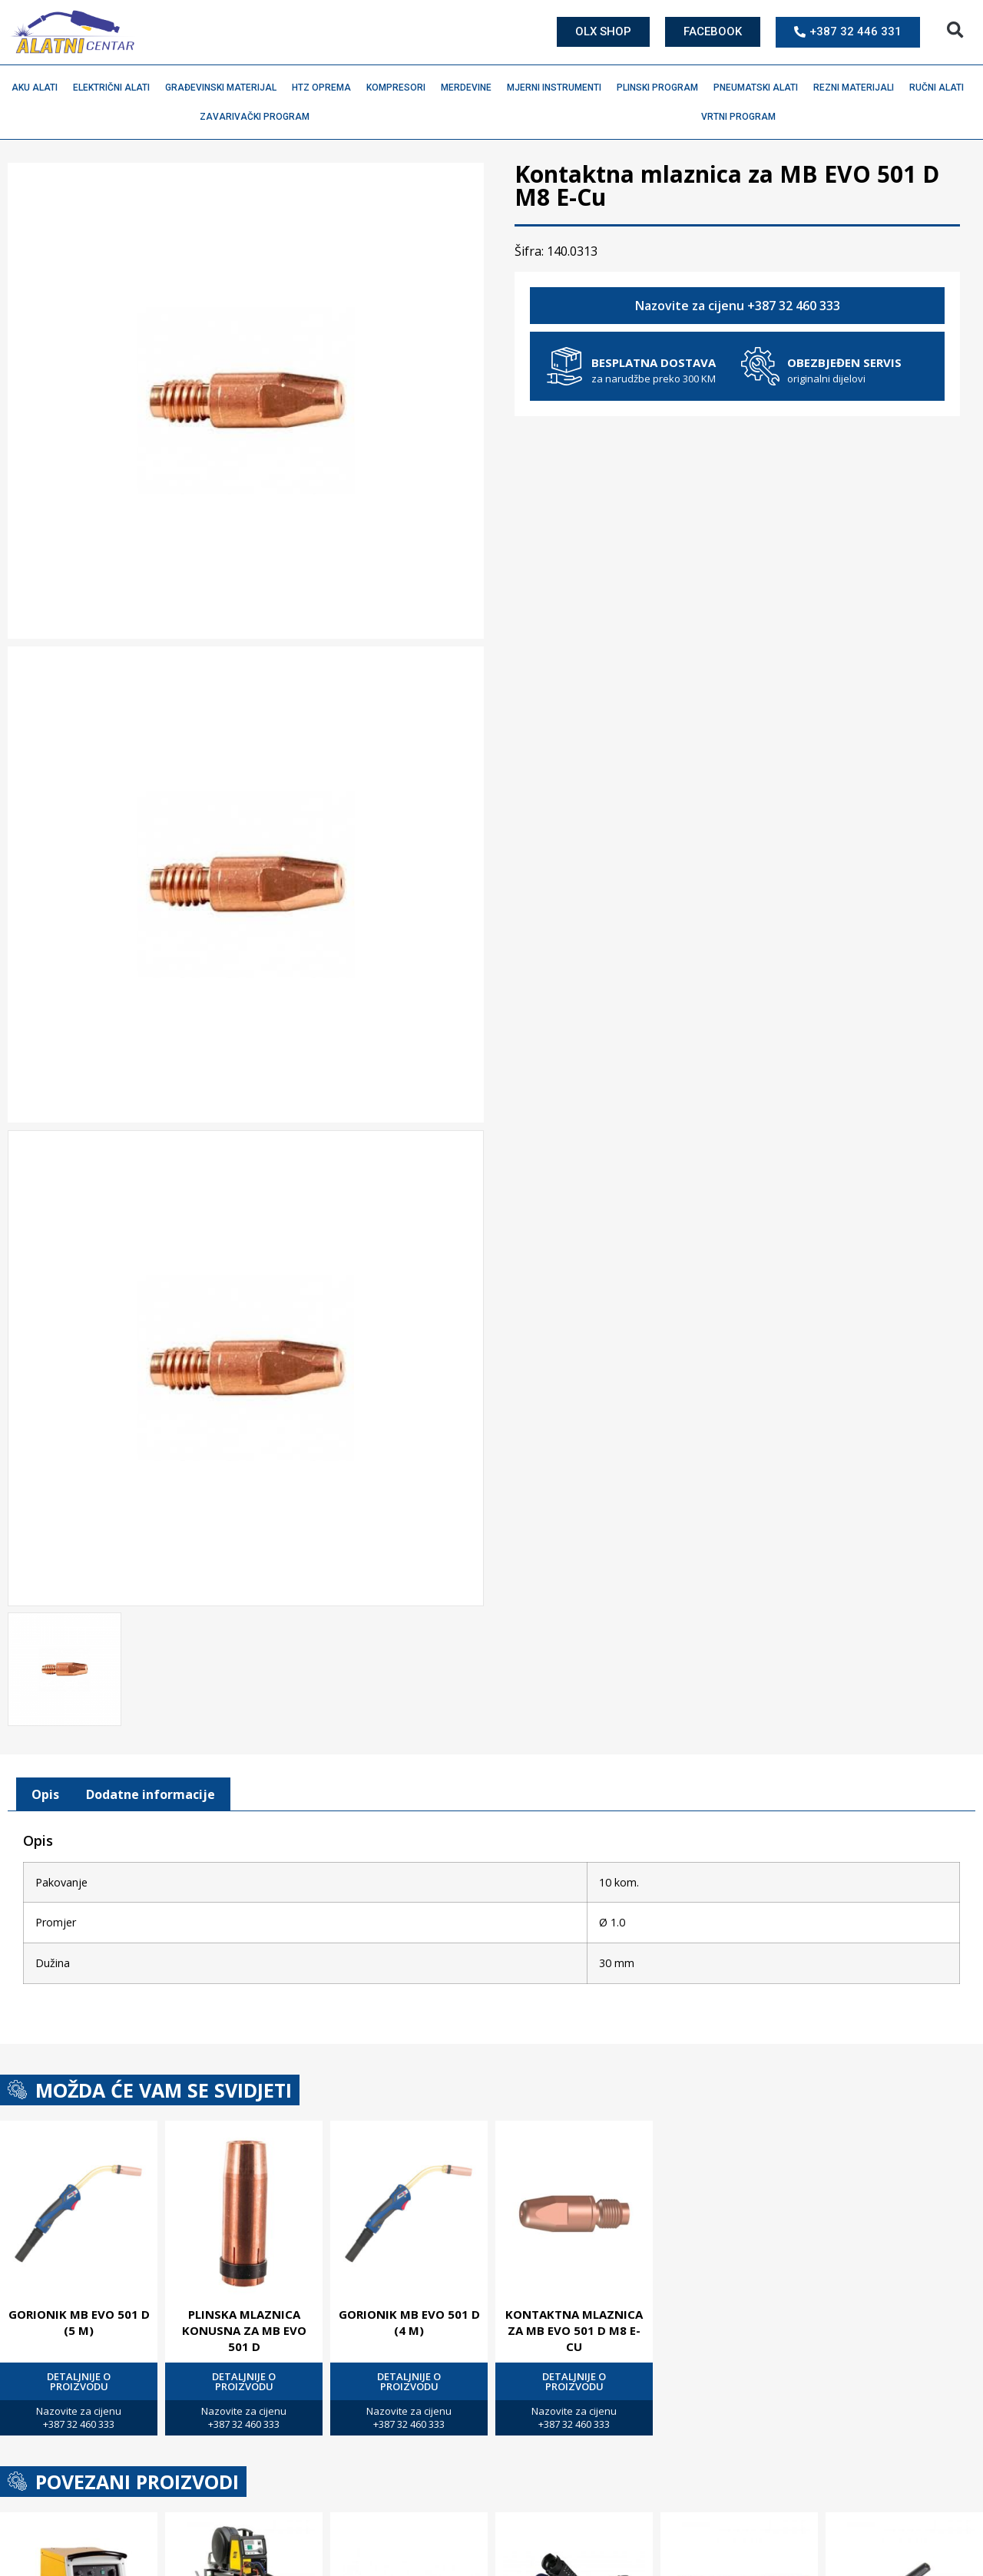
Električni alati (115, 87)
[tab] (45, 1794)
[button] (955, 30)
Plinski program (661, 87)
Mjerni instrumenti (558, 87)
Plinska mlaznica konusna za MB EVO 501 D (244, 2330)
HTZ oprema (325, 87)
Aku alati (38, 87)
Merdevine (470, 87)
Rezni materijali (857, 87)
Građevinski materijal (224, 87)
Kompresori (399, 87)
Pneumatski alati (759, 87)
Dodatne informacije (150, 1794)
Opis (45, 1794)
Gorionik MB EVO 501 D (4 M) (409, 2322)
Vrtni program (742, 116)
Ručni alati (940, 87)
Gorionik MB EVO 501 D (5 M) (79, 2322)
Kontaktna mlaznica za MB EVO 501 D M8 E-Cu (574, 2330)
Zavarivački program (258, 116)
